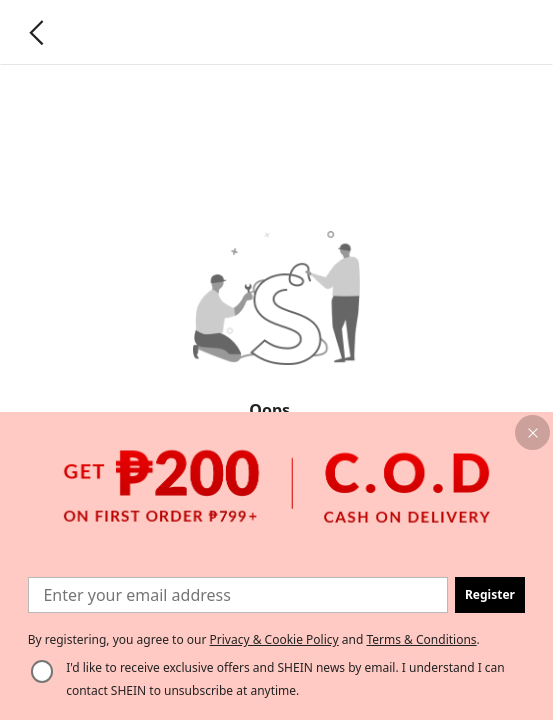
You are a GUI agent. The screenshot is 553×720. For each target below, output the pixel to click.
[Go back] (36, 32)
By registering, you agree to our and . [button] (254, 639)
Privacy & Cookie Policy (274, 639)
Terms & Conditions (421, 639)
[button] (532, 432)
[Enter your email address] (238, 594)
